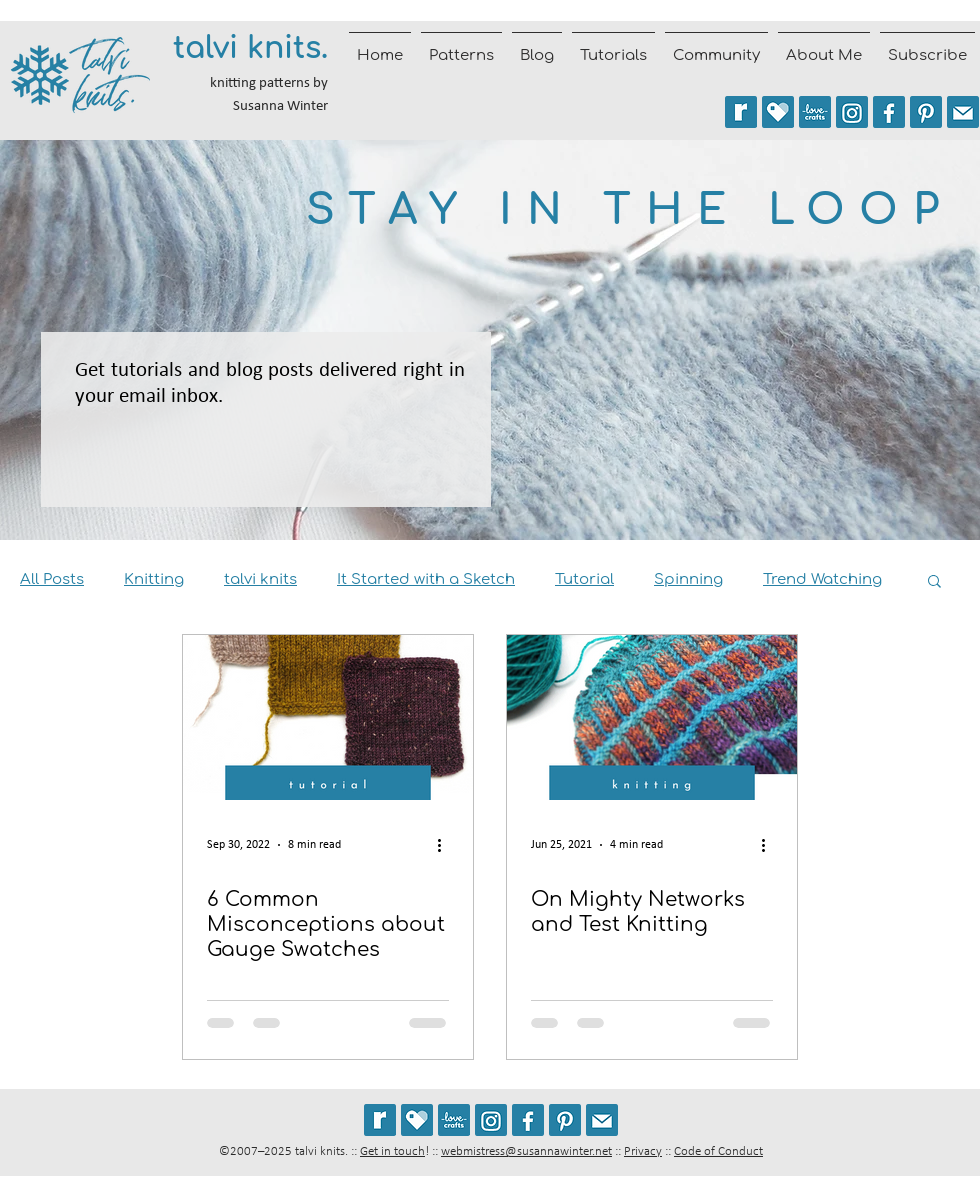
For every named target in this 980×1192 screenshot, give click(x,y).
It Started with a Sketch (426, 579)
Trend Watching (822, 579)
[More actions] (446, 845)
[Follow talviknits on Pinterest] (926, 112)
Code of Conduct (718, 1151)
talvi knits (260, 579)
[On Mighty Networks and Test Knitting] (652, 717)
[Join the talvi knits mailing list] (963, 112)
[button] (934, 582)
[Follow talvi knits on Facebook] (889, 112)
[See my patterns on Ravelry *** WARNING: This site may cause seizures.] (380, 1120)
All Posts (52, 579)
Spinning (688, 579)
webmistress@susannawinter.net (526, 1151)
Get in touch (392, 1151)
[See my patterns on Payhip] (778, 112)
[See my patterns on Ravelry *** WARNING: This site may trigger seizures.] (741, 112)
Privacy (643, 1151)
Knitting (154, 579)
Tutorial (584, 579)
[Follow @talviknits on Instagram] (852, 112)
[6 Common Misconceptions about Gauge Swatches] (328, 717)
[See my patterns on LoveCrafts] (815, 112)
